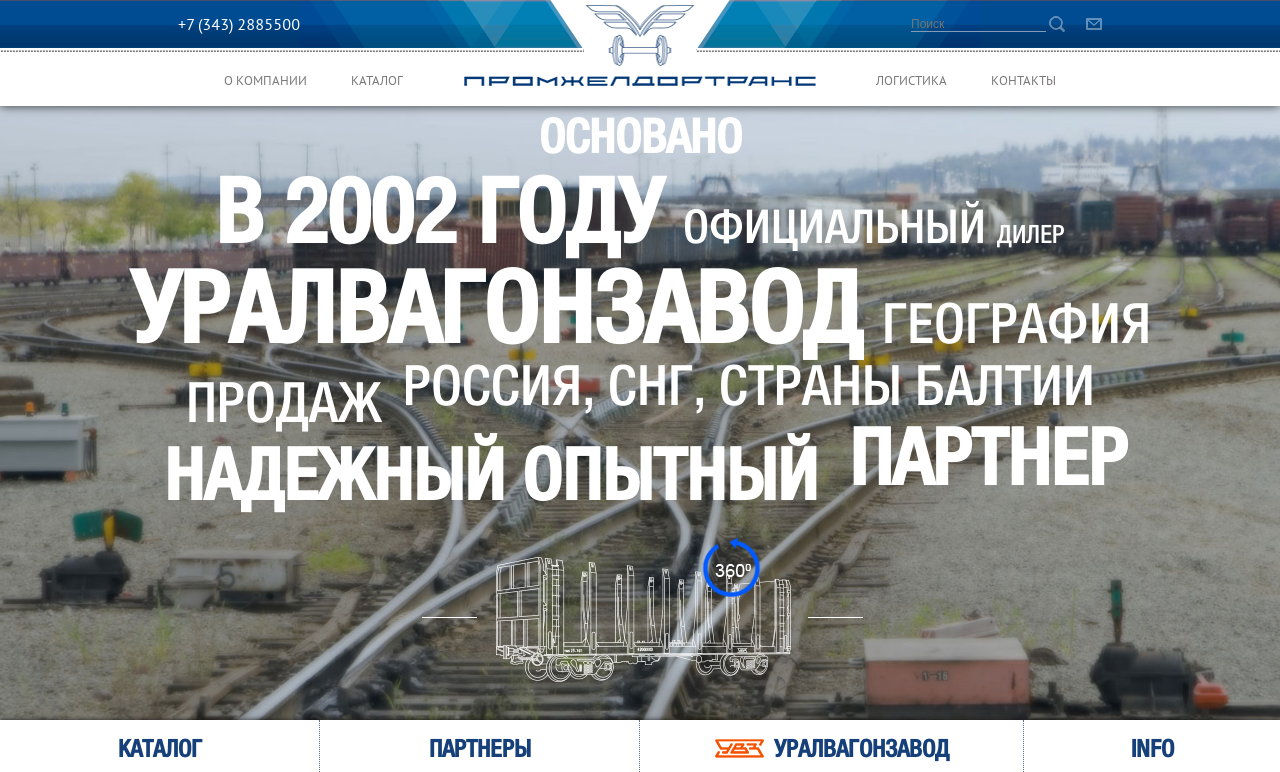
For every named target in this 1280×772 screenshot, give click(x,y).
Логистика (911, 82)
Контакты (1023, 82)
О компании (265, 82)
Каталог (377, 82)
